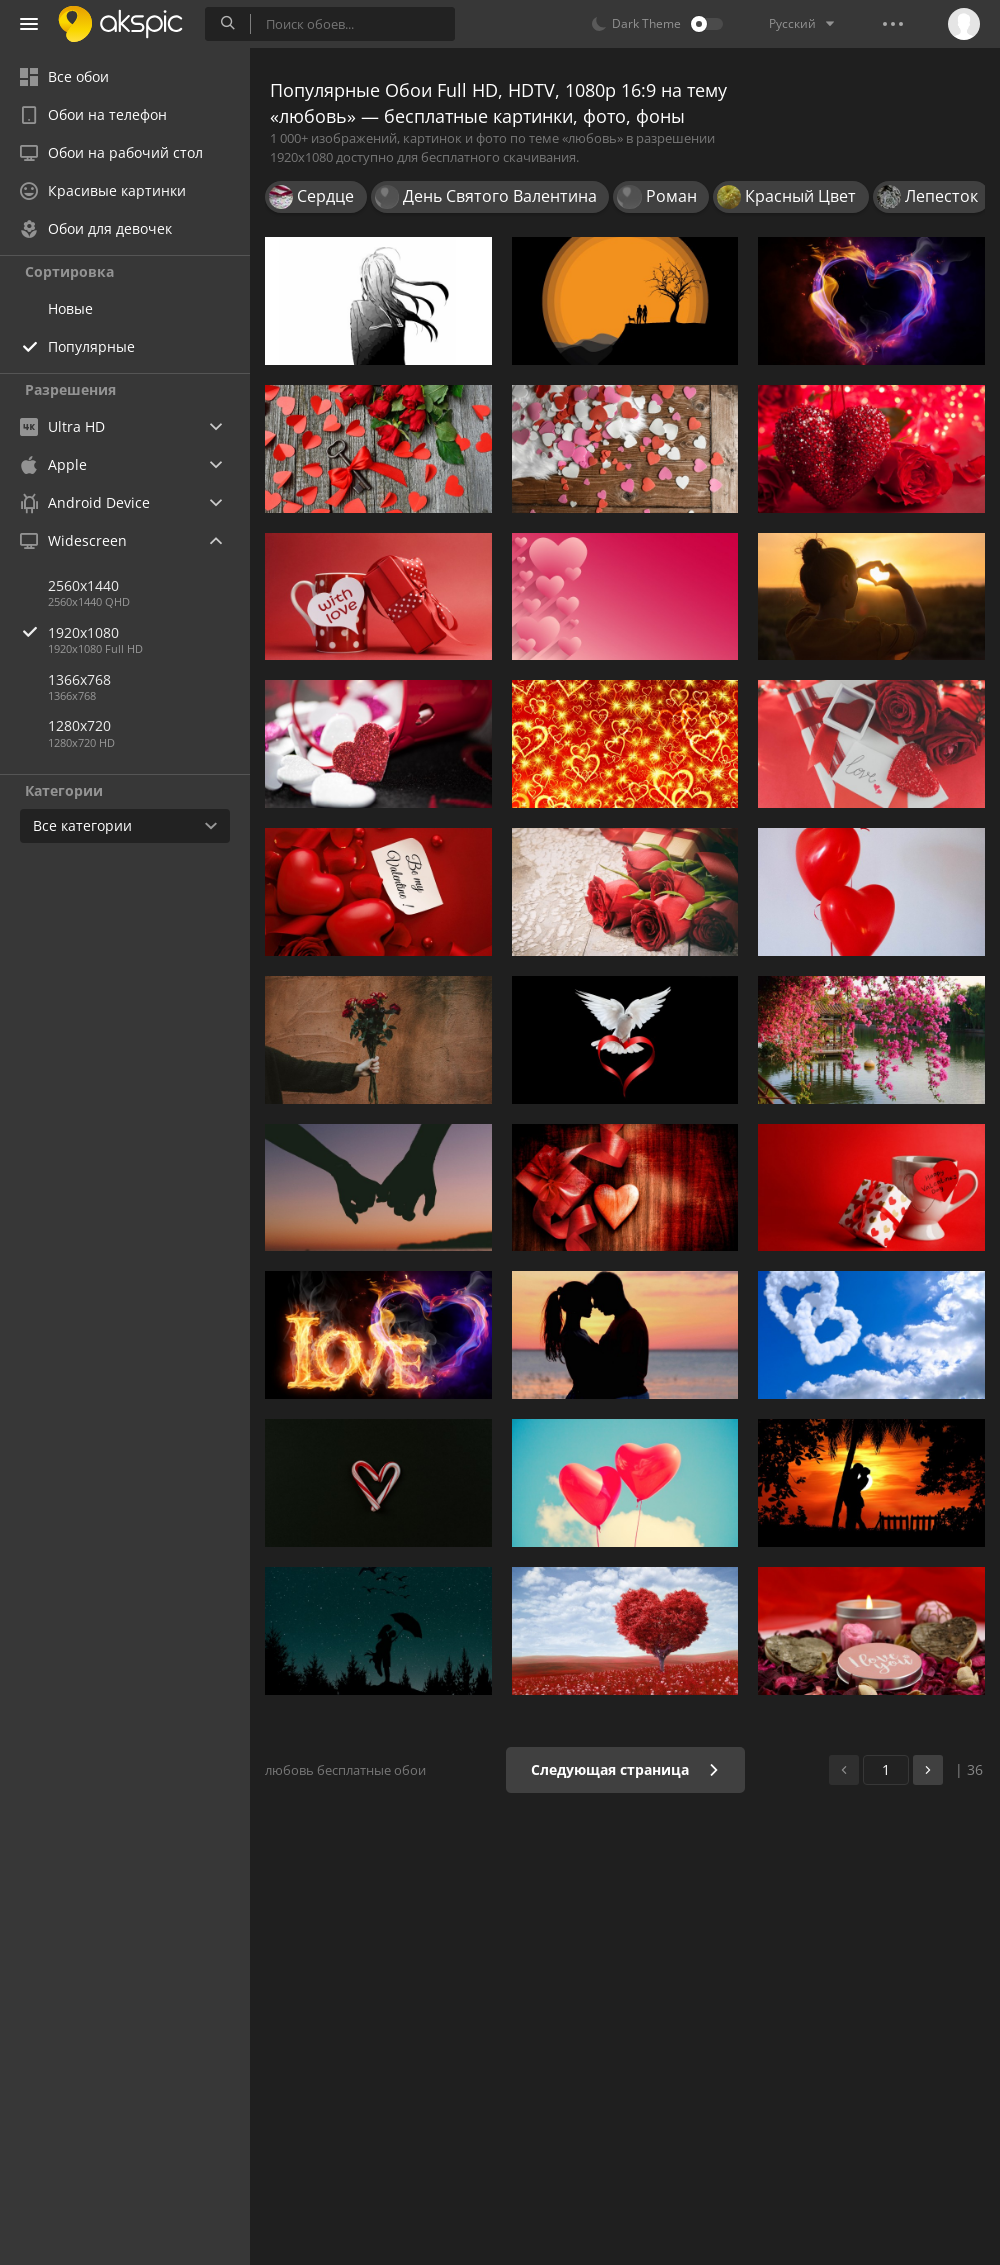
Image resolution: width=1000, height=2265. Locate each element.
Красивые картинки (103, 190)
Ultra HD (62, 426)
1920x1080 (149, 632)
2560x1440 (83, 585)
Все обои (64, 76)
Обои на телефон (93, 114)
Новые (70, 308)
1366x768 (79, 679)
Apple (53, 464)
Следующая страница (625, 1769)
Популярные (91, 346)
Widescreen (73, 540)
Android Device (85, 503)
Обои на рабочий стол (111, 152)
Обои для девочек (96, 228)
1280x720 (79, 725)
